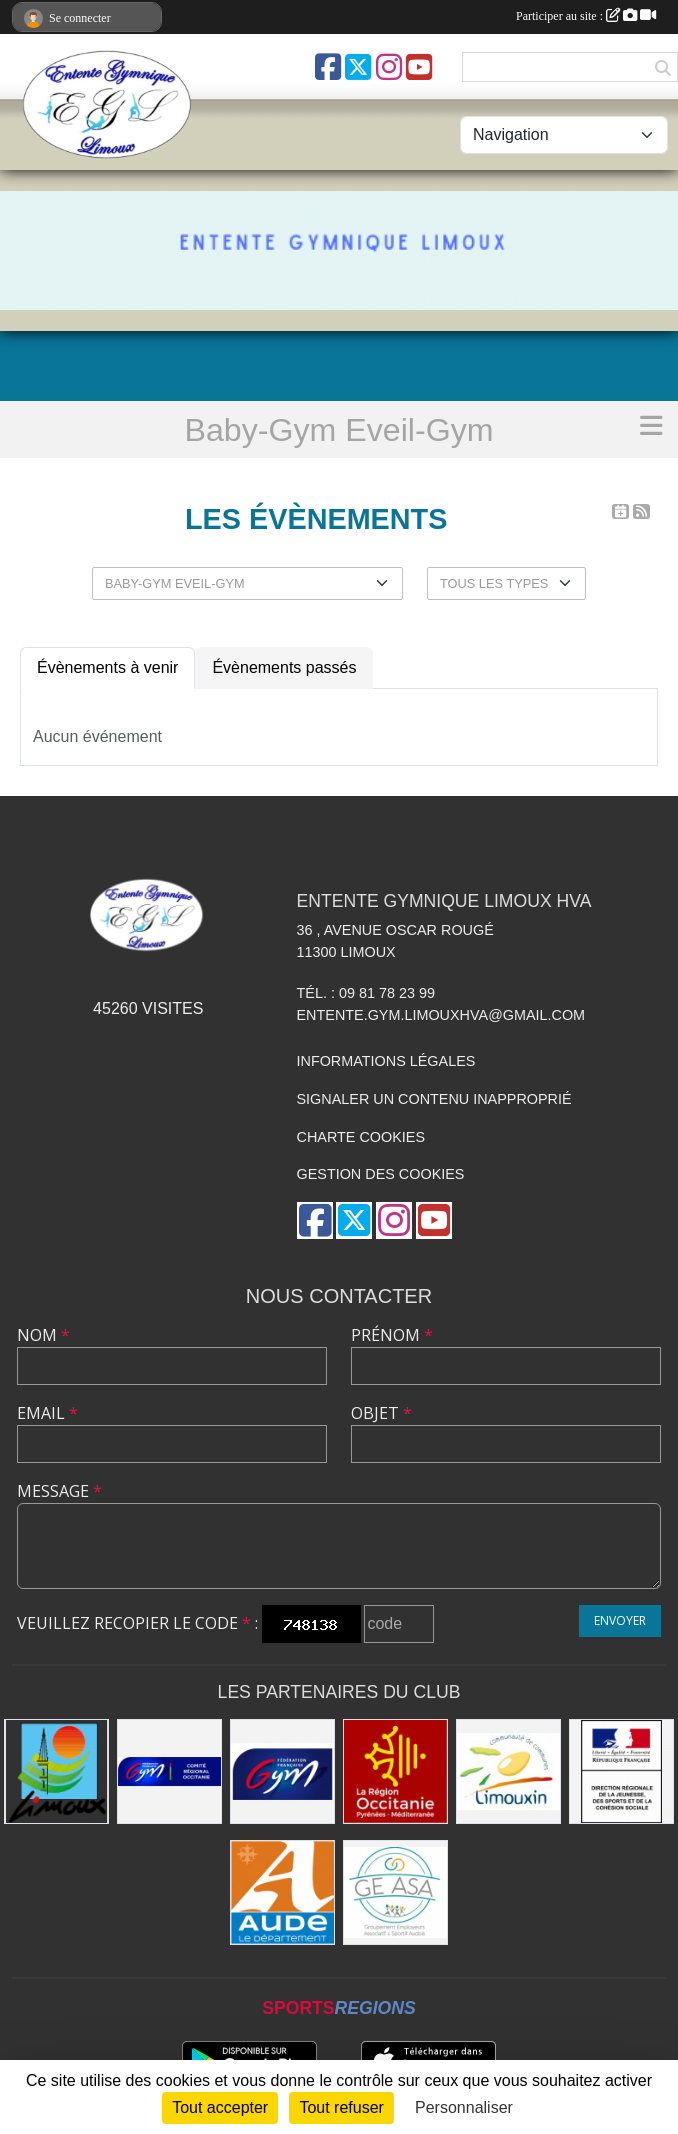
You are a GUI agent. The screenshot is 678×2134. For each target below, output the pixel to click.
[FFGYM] (282, 1771)
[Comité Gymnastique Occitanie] (169, 1771)
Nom (43, 1335)
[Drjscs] (621, 1771)
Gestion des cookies (381, 1174)
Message (59, 1491)
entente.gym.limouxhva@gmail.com (441, 1015)
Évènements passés (284, 667)
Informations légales (386, 1061)
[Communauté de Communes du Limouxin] (508, 1771)
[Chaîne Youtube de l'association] (419, 67)
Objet (381, 1413)
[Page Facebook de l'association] (328, 67)
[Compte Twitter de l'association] (358, 67)
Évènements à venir (107, 667)
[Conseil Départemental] (282, 1892)
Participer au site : (586, 16)
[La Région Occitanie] (395, 1771)
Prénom (392, 1335)
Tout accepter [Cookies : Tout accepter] (220, 2107)
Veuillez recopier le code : (137, 1623)
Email (47, 1413)
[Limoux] (56, 1771)
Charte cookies (361, 1137)
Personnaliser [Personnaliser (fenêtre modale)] (464, 2107)
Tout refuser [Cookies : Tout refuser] (341, 2107)
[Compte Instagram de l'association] (389, 67)
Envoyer (620, 1620)
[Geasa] (395, 1892)
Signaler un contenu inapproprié (434, 1099)
